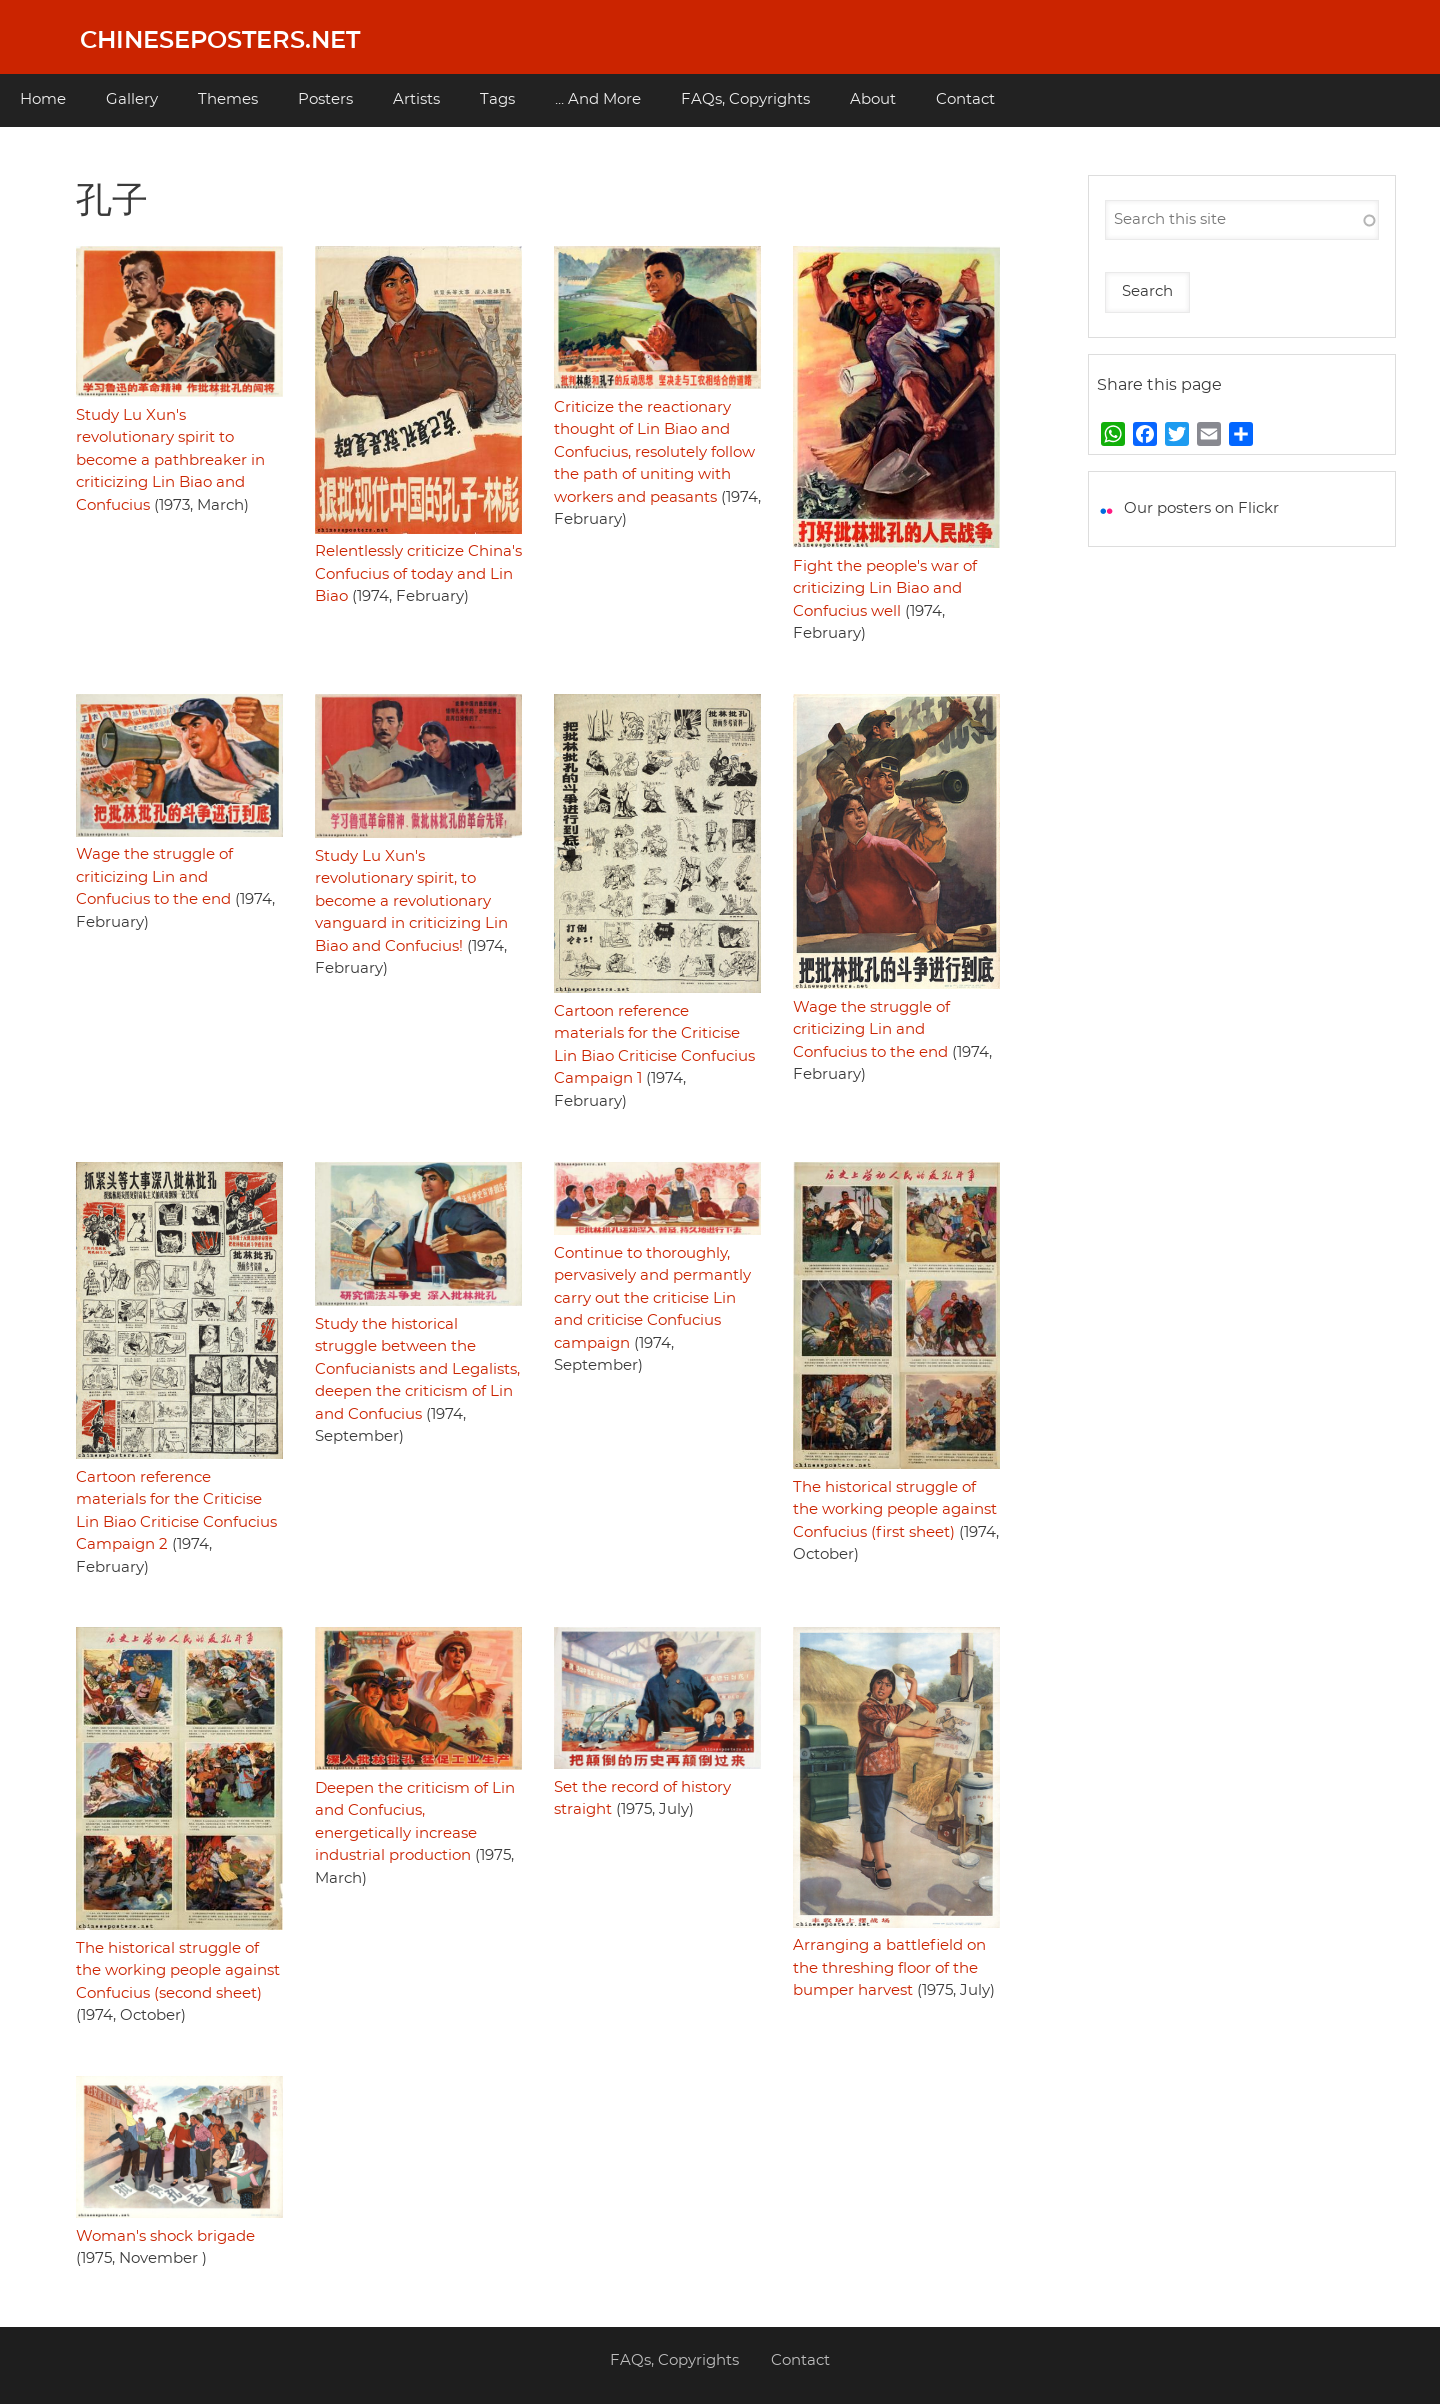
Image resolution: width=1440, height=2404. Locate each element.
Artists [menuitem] (416, 99)
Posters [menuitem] (325, 99)
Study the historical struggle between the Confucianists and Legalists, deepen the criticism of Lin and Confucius (417, 1369)
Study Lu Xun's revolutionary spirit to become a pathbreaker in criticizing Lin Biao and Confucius (170, 460)
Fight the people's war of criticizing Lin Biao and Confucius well (885, 589)
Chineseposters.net (220, 41)
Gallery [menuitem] (132, 99)
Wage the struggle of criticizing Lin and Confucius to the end (154, 877)
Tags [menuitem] (497, 99)
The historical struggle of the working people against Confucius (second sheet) (178, 1971)
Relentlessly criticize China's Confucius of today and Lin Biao (418, 574)
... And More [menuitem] (598, 99)
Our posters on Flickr (1201, 508)
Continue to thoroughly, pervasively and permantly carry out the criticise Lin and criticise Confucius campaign (652, 1298)
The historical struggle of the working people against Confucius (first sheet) (895, 1510)
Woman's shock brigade (165, 2236)
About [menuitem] (873, 99)
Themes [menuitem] (228, 99)
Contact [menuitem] (965, 99)
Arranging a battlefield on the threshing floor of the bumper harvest (889, 1968)
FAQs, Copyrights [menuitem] (745, 99)
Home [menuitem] (43, 99)
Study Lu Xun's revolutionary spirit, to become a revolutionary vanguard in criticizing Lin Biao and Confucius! (411, 901)
